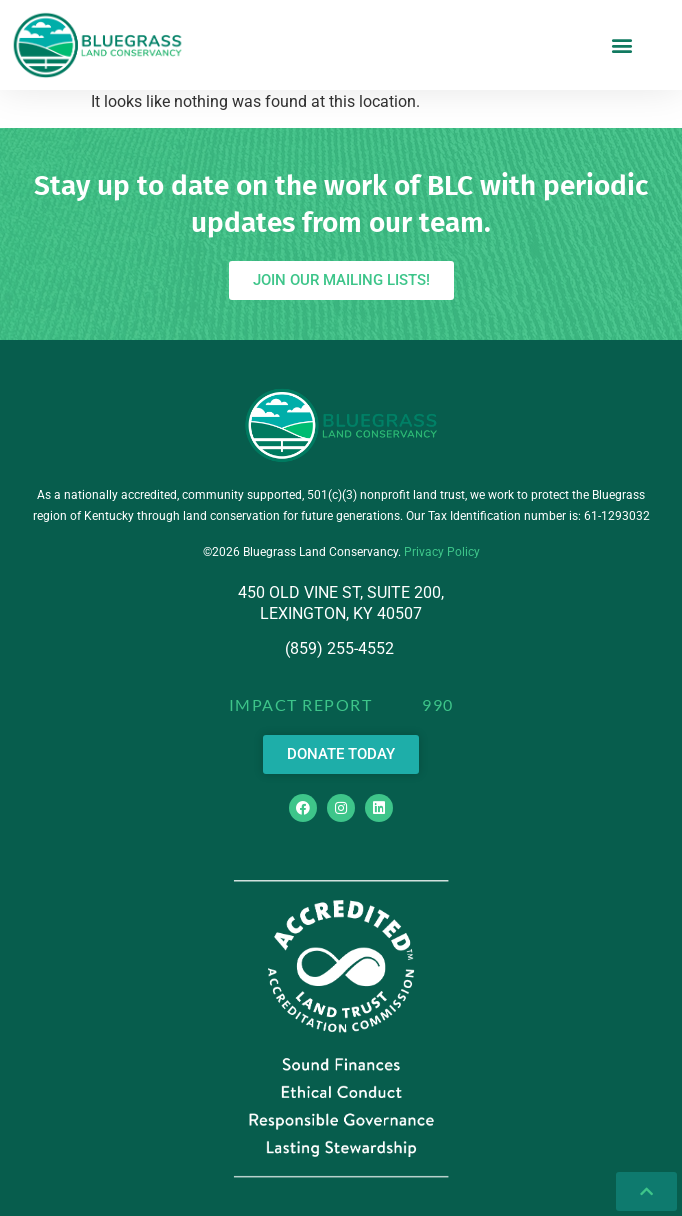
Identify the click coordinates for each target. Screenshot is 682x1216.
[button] (622, 44)
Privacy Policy (442, 552)
